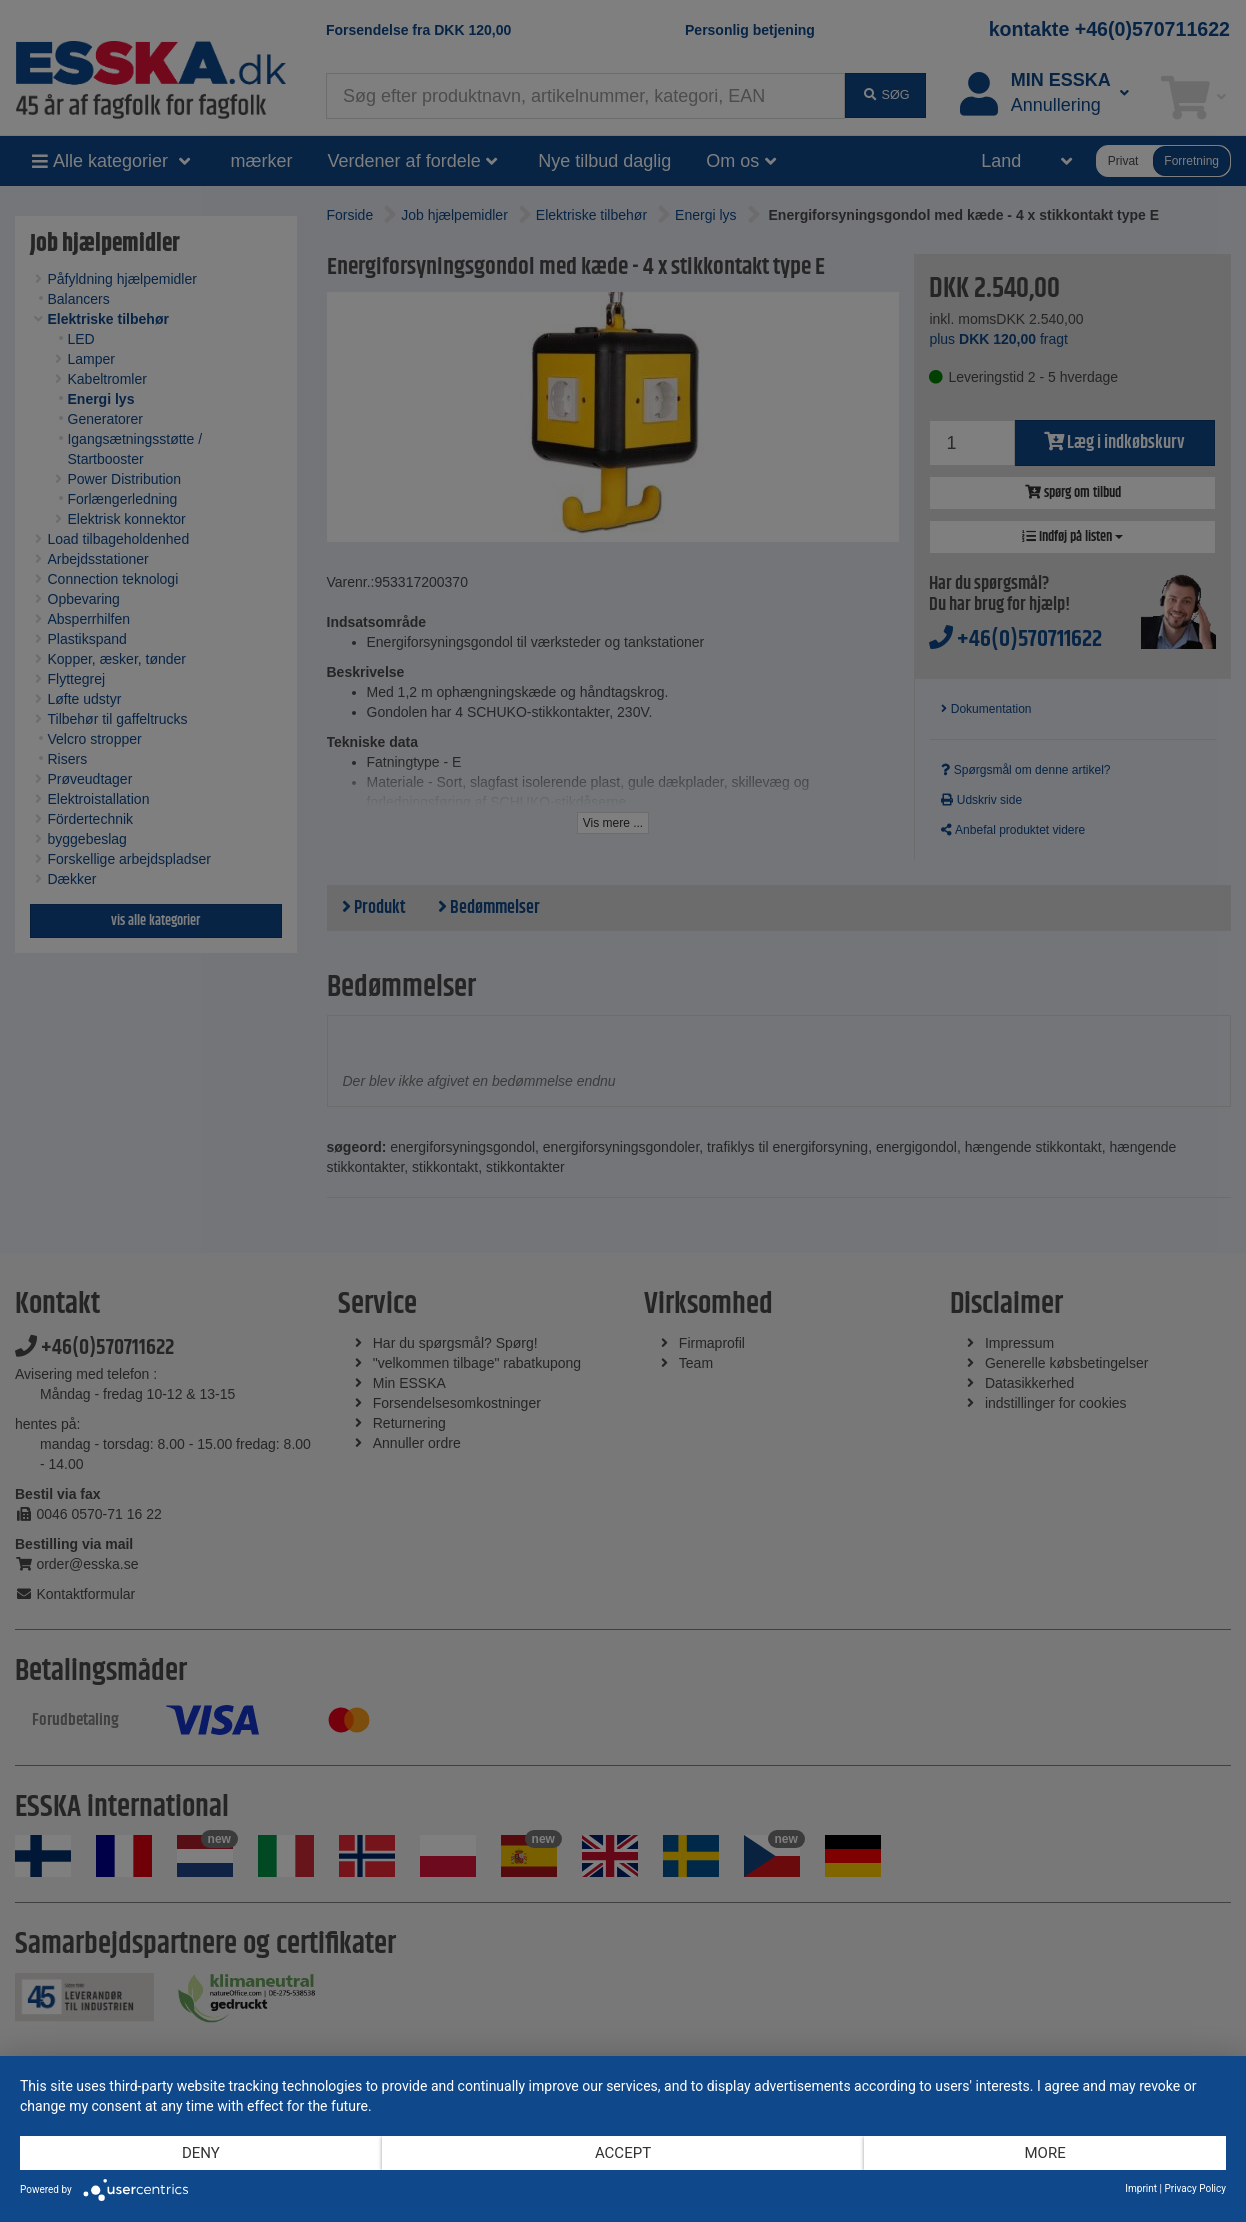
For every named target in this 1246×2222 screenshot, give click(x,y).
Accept (623, 2153)
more (1044, 2153)
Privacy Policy (1195, 2188)
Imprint (1141, 2188)
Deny (201, 2153)
